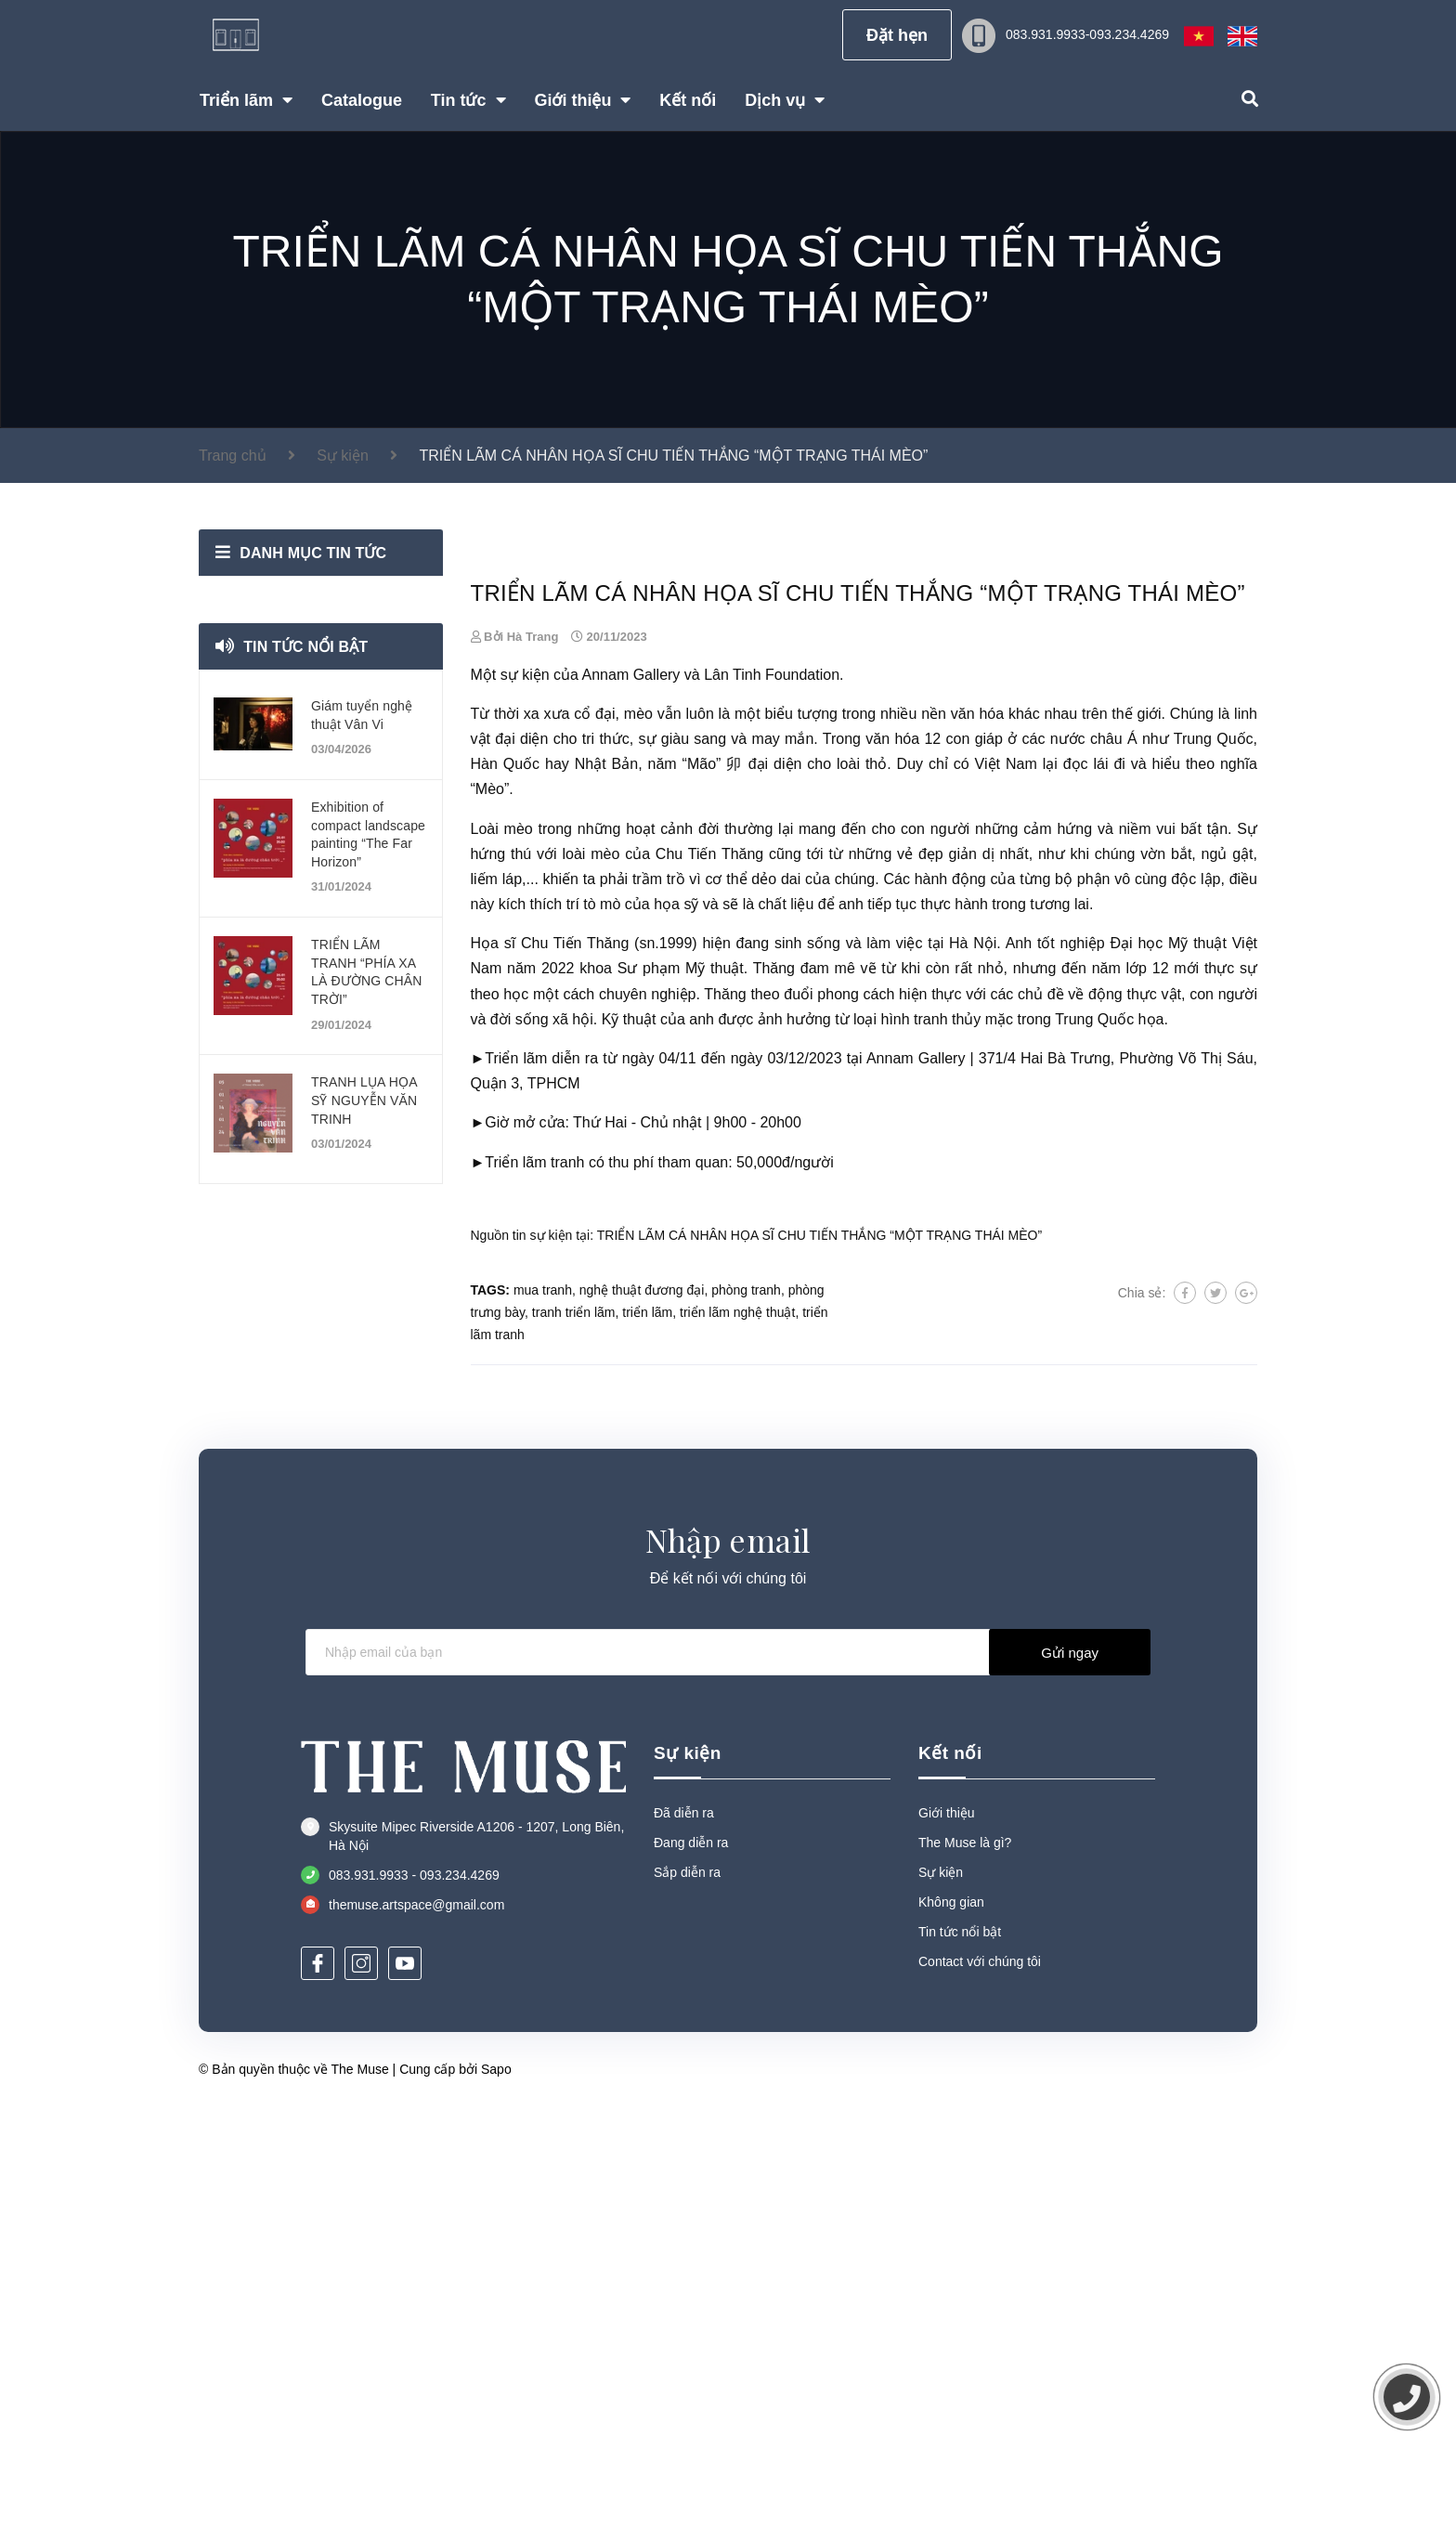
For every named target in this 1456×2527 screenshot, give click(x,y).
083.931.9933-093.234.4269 (1087, 34)
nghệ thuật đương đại (642, 1710)
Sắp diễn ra (687, 2292)
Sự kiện (688, 2172)
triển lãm (647, 1733)
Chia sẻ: (1142, 1713)
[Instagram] (361, 2384)
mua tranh (543, 1710)
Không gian (951, 2321)
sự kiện (525, 1095)
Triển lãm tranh (534, 1583)
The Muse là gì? (964, 2262)
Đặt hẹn (897, 35)
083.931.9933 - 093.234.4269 (414, 2295)
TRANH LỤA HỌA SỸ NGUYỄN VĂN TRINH (364, 1100)
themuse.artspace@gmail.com (416, 2325)
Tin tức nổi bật (306, 647)
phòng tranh (746, 1710)
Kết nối (950, 2172)
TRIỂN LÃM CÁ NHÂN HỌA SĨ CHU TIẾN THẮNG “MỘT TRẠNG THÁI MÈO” (819, 1655)
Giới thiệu (946, 2232)
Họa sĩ (493, 1364)
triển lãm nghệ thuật (737, 1733)
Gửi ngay (1069, 2072)
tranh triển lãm (574, 1733)
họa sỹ (676, 1325)
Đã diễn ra (684, 2232)
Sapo (496, 2488)
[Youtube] (405, 2384)
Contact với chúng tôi (979, 2381)
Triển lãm (516, 1479)
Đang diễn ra (691, 2262)
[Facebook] (317, 2384)
